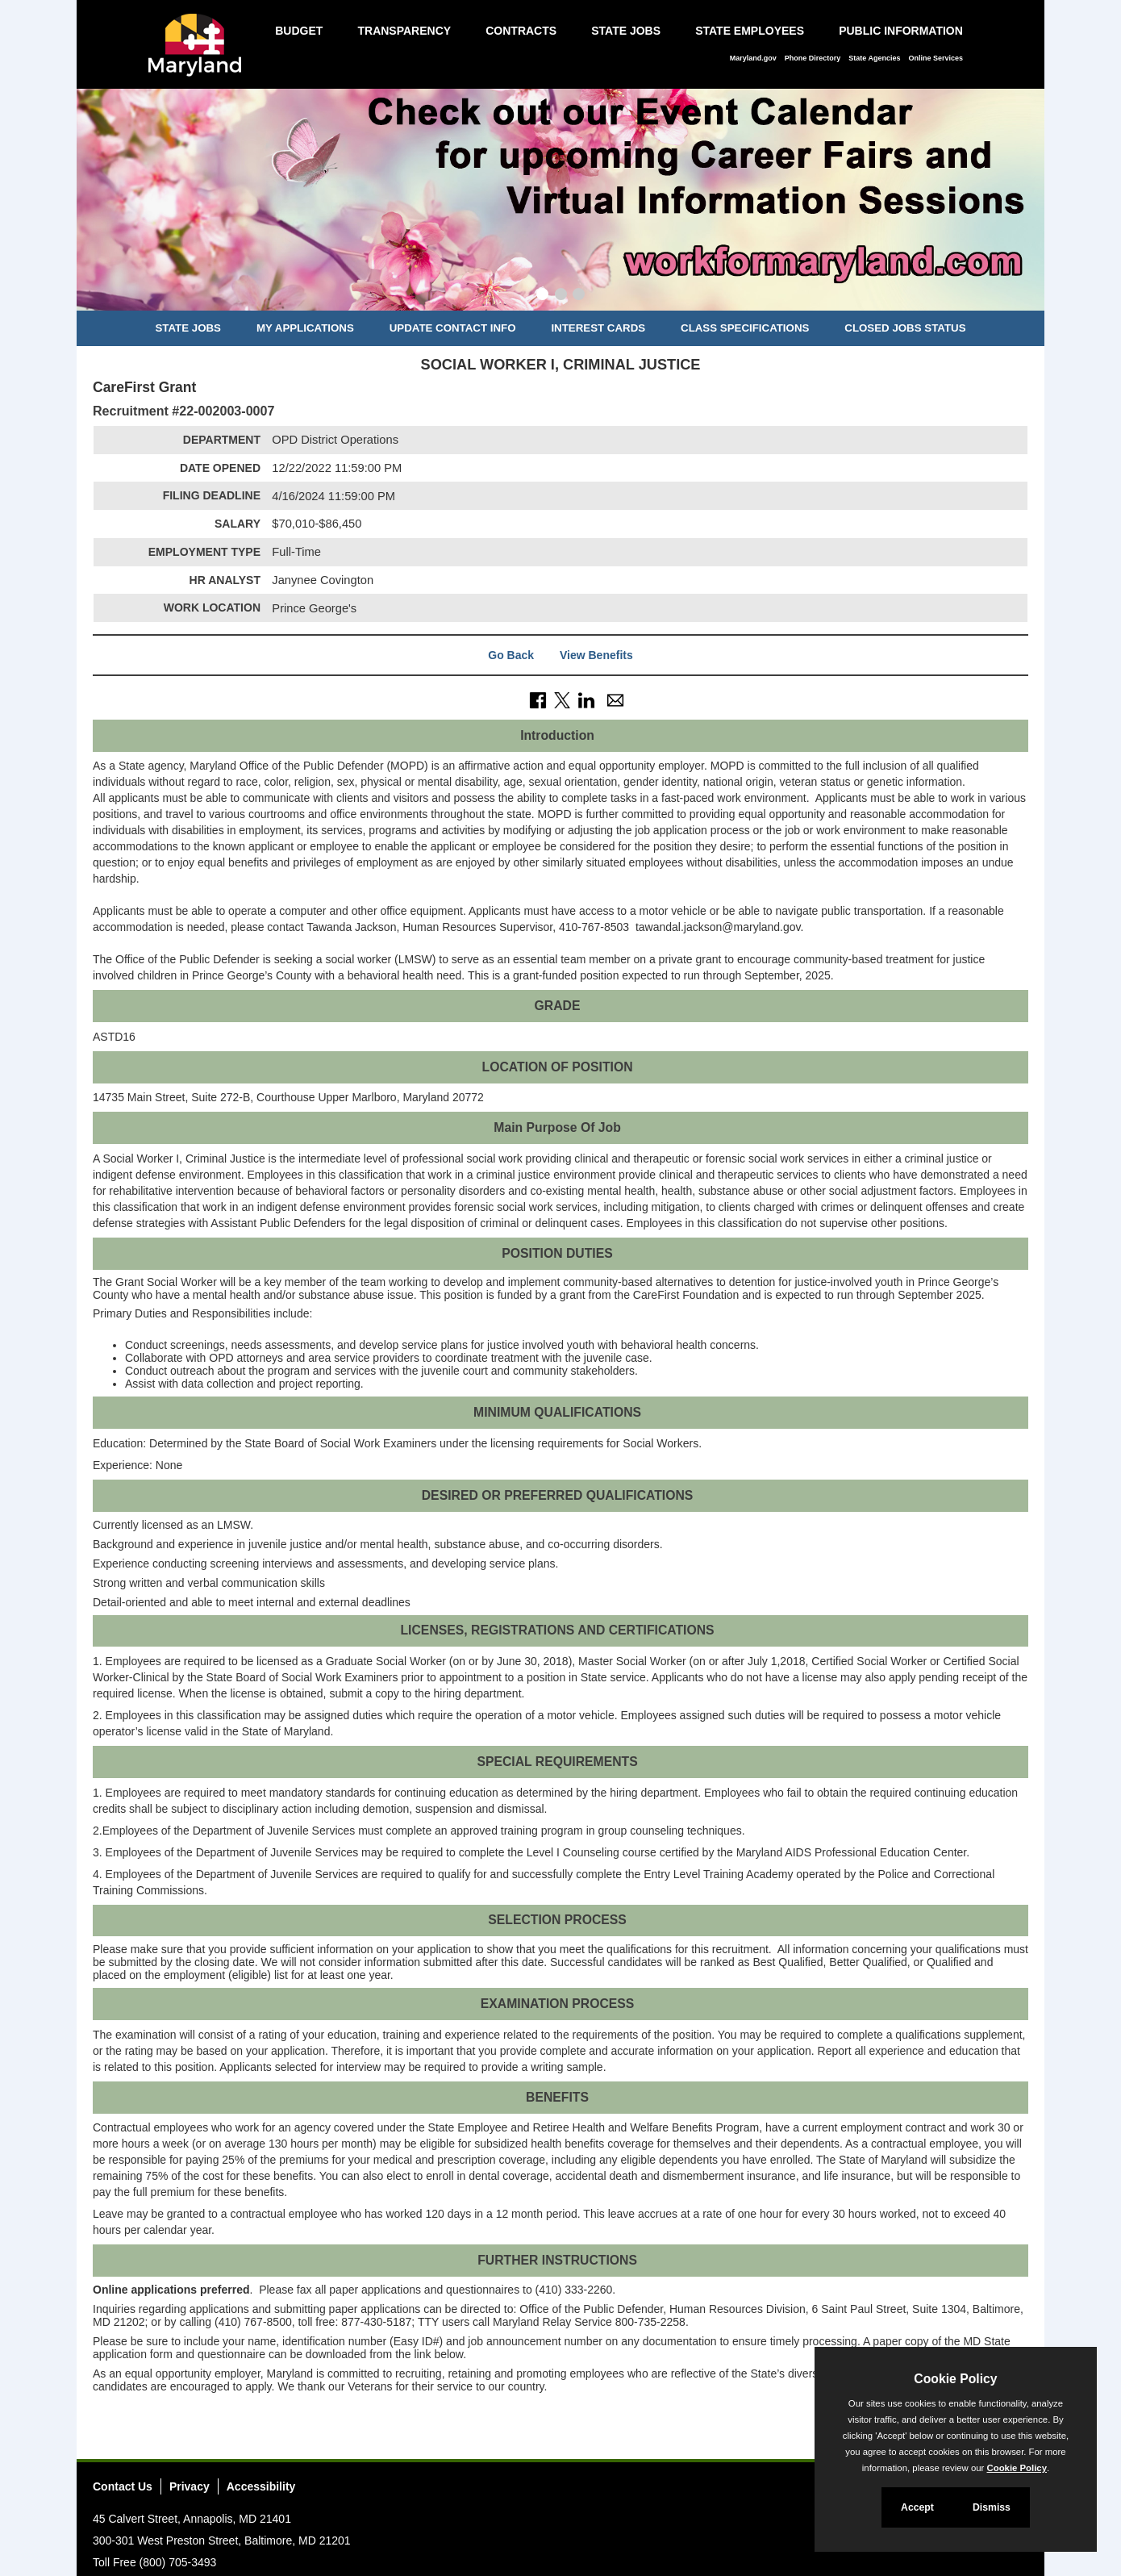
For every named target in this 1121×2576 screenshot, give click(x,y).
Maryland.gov (753, 58)
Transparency (404, 30)
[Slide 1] (542, 296)
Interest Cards (598, 328)
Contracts (520, 30)
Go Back (511, 655)
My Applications (305, 328)
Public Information (901, 30)
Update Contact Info (453, 328)
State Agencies (874, 58)
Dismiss (992, 2507)
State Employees (749, 30)
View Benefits (596, 655)
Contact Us (122, 2486)
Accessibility (261, 2486)
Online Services (935, 58)
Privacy (189, 2486)
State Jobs (626, 30)
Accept (917, 2507)
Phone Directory (813, 58)
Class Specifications (745, 328)
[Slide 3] (578, 296)
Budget (299, 30)
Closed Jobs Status (904, 328)
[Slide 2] (561, 296)
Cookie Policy (955, 2379)
